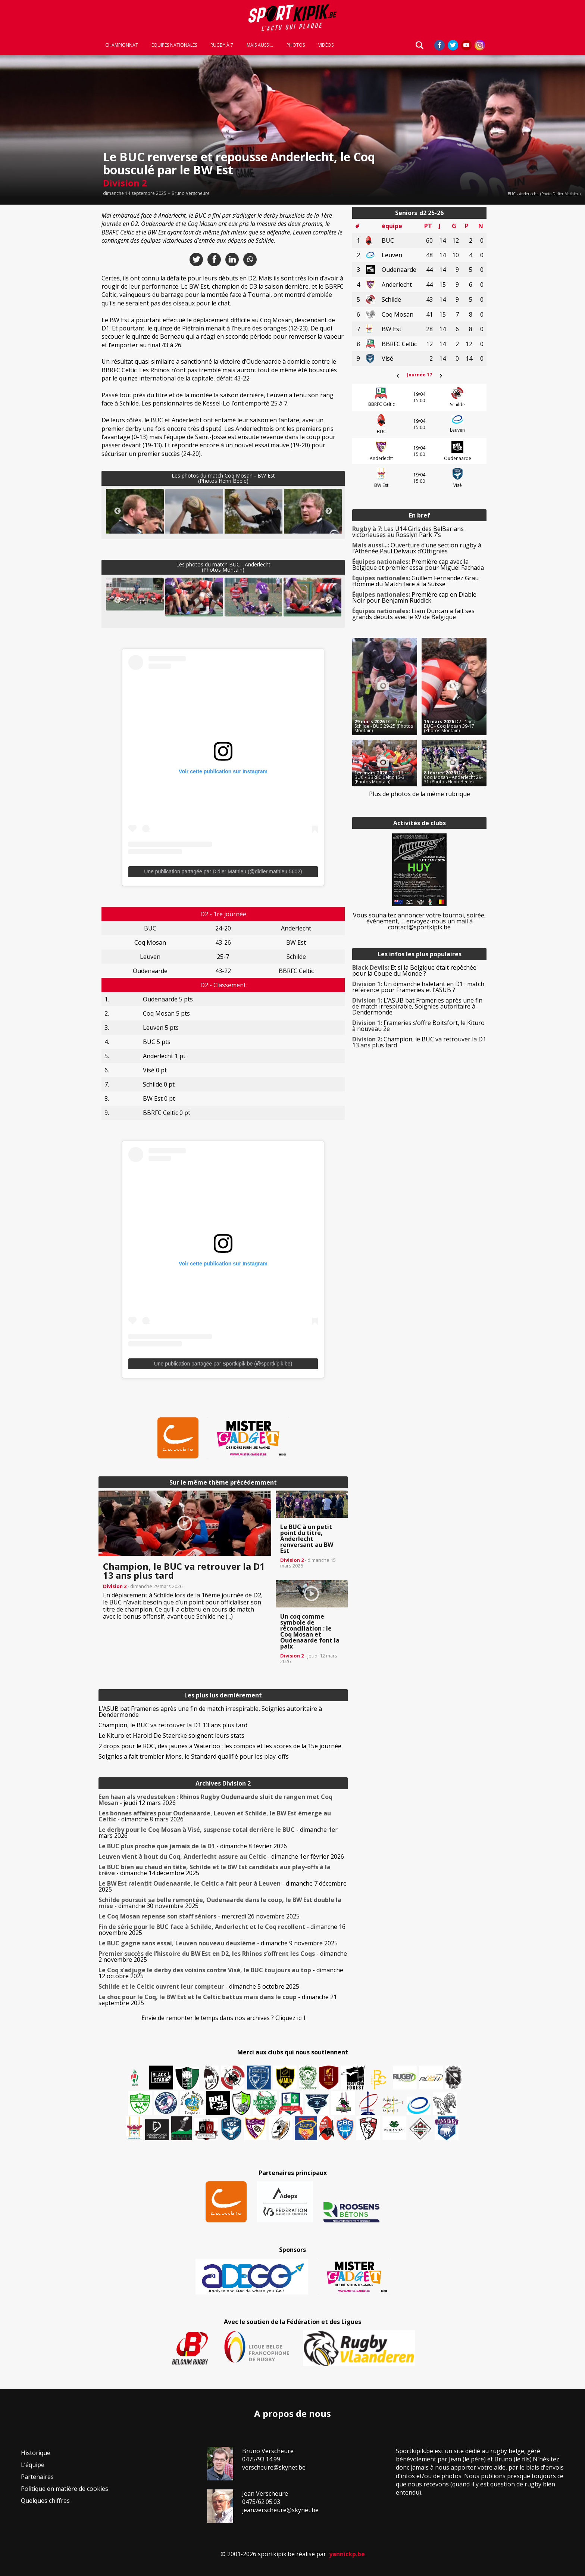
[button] (135, 521)
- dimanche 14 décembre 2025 (214, 1870)
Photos (296, 45)
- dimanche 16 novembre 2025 (221, 1930)
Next (328, 511)
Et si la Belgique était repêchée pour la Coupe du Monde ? (414, 970)
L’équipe (32, 2465)
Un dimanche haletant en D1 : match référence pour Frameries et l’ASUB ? (418, 987)
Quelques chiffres (45, 2500)
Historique (35, 2453)
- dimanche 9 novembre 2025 (218, 1943)
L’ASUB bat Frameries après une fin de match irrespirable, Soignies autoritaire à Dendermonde (210, 1712)
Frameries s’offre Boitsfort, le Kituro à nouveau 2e (418, 1026)
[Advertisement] (45, 319)
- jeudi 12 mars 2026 (215, 1800)
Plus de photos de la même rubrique (419, 794)
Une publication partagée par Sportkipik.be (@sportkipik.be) (223, 1364)
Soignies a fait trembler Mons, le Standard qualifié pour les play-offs (193, 1756)
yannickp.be (347, 2554)
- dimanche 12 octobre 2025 (220, 1973)
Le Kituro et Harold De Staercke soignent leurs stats (171, 1735)
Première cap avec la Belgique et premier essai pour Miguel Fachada (418, 565)
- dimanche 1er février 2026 (221, 1856)
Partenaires (37, 2477)
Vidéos (326, 45)
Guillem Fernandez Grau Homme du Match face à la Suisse (415, 581)
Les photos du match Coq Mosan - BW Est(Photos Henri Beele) (223, 478)
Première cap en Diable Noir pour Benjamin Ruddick (414, 597)
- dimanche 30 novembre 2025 (219, 1903)
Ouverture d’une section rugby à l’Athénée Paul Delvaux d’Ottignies (416, 548)
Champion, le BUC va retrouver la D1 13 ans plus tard (172, 1725)
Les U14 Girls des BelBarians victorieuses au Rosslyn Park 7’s (408, 532)
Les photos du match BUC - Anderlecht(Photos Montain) (223, 567)
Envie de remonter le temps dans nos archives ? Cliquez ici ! (223, 2018)
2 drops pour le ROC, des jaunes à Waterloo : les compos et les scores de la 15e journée (219, 1746)
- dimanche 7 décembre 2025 (222, 1886)
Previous (117, 511)
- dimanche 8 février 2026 (192, 1846)
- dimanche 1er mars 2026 (218, 1833)
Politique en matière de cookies (64, 2489)
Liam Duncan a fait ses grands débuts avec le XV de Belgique (413, 614)
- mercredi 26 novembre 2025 (199, 1916)
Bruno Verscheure (191, 193)
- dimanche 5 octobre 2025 (198, 1986)
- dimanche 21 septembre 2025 (217, 2000)
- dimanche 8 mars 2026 (214, 1816)
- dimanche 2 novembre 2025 (222, 1957)
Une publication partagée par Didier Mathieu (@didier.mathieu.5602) (223, 871)
